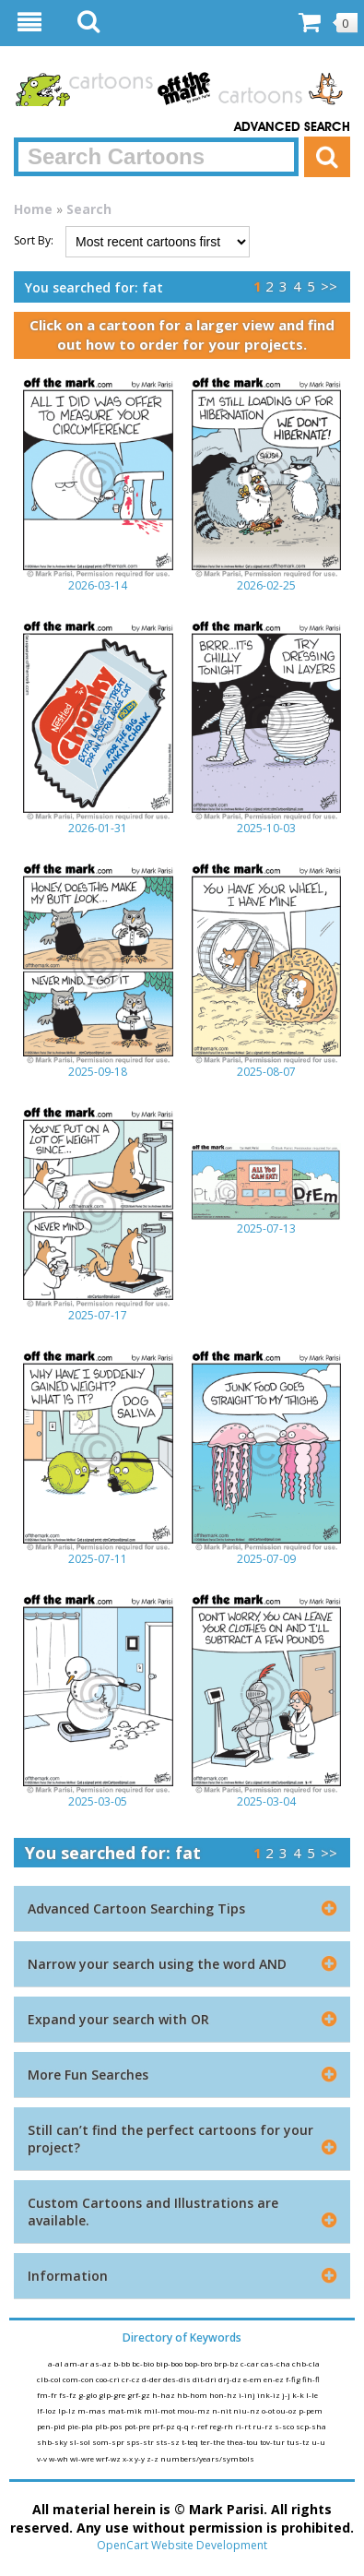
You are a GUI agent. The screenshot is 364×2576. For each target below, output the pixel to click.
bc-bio (144, 2363)
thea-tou (243, 2442)
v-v (43, 2458)
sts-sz (169, 2442)
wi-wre (83, 2458)
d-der (152, 2379)
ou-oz (287, 2410)
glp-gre (113, 2395)
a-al (56, 2363)
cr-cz (132, 2379)
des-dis (178, 2379)
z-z (153, 2458)
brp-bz (227, 2363)
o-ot (269, 2410)
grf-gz (139, 2395)
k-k (299, 2395)
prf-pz (164, 2426)
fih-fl (311, 2379)
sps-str (141, 2442)
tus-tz (299, 2442)
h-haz (164, 2395)
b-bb (122, 2363)
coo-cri (109, 2379)
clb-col (50, 2379)
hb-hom (193, 2395)
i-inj (248, 2395)
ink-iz (269, 2395)
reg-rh (222, 2426)
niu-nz (247, 2410)
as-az (101, 2363)
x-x (129, 2458)
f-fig (294, 2379)
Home (33, 209)
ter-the (213, 2442)
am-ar (77, 2363)
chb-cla (306, 2363)
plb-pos (109, 2426)
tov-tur (273, 2442)
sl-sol (80, 2442)
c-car (251, 2363)
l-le (312, 2395)
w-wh (59, 2458)
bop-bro (199, 2363)
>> (329, 286)
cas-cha (276, 2363)
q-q (184, 2426)
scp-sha (311, 2426)
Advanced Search (292, 127)
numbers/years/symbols (207, 2458)
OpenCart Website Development (182, 2545)
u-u (318, 2442)
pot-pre (138, 2426)
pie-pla (81, 2426)
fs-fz (68, 2395)
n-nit (222, 2410)
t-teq (191, 2442)
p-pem (311, 2410)
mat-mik (126, 2410)
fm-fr (48, 2395)
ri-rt (243, 2426)
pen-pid (52, 2426)
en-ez (275, 2379)
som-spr (109, 2442)
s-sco (285, 2426)
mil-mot (160, 2410)
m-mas (92, 2410)
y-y (141, 2458)
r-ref (200, 2426)
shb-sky (53, 2442)
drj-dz (230, 2379)
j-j (287, 2395)
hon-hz (224, 2395)
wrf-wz (109, 2458)
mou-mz (194, 2410)
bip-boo (170, 2363)
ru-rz (263, 2426)
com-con (79, 2379)
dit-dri (205, 2379)
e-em (253, 2379)
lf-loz (47, 2410)
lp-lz (67, 2410)
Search (89, 209)
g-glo (88, 2395)
